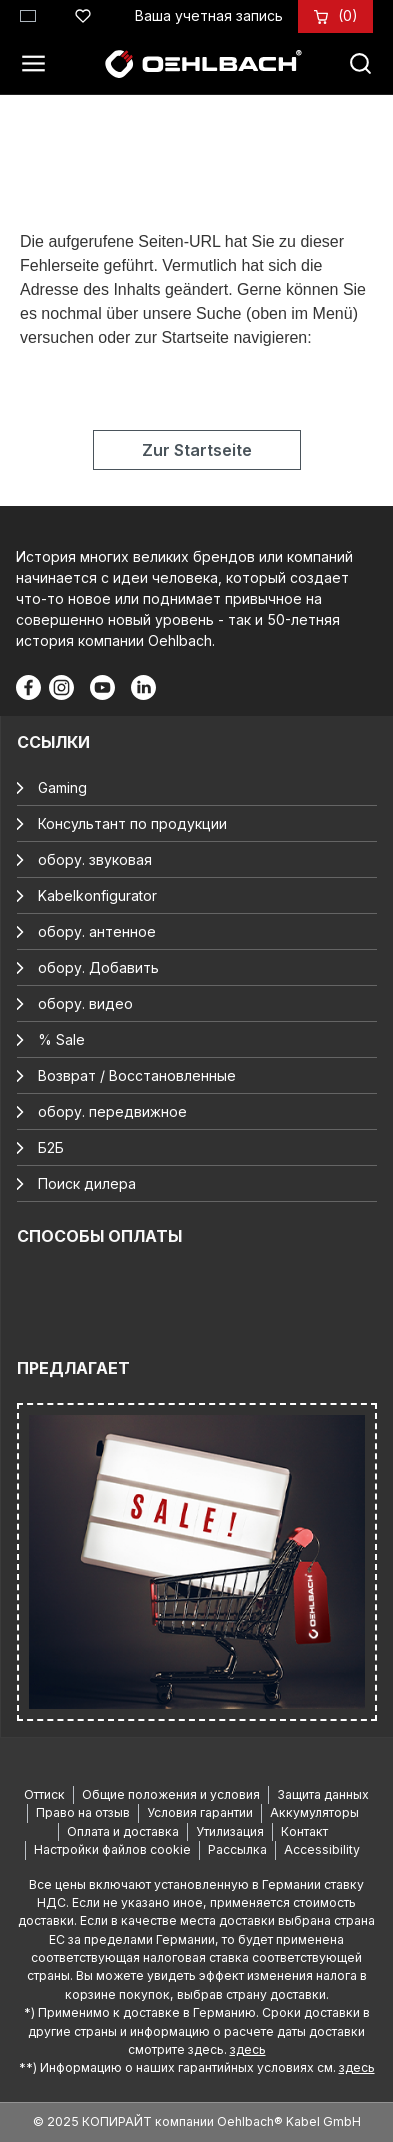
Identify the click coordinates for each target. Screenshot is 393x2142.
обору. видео (85, 1003)
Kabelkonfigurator (97, 895)
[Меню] (39, 64)
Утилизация (230, 1831)
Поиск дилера (87, 1183)
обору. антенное (97, 931)
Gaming (62, 787)
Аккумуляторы (314, 1812)
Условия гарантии (200, 1812)
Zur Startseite (197, 450)
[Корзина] (348, 15)
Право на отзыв (83, 1812)
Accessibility (322, 1849)
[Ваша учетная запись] (209, 15)
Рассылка (237, 1849)
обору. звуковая (95, 859)
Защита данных (323, 1794)
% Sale (61, 1039)
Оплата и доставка (123, 1831)
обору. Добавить (98, 967)
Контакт (304, 1831)
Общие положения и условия (171, 1794)
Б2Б (51, 1147)
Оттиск (44, 1794)
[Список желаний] (83, 13)
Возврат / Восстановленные (137, 1075)
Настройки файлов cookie (112, 1849)
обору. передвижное (112, 1111)
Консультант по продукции (132, 823)
